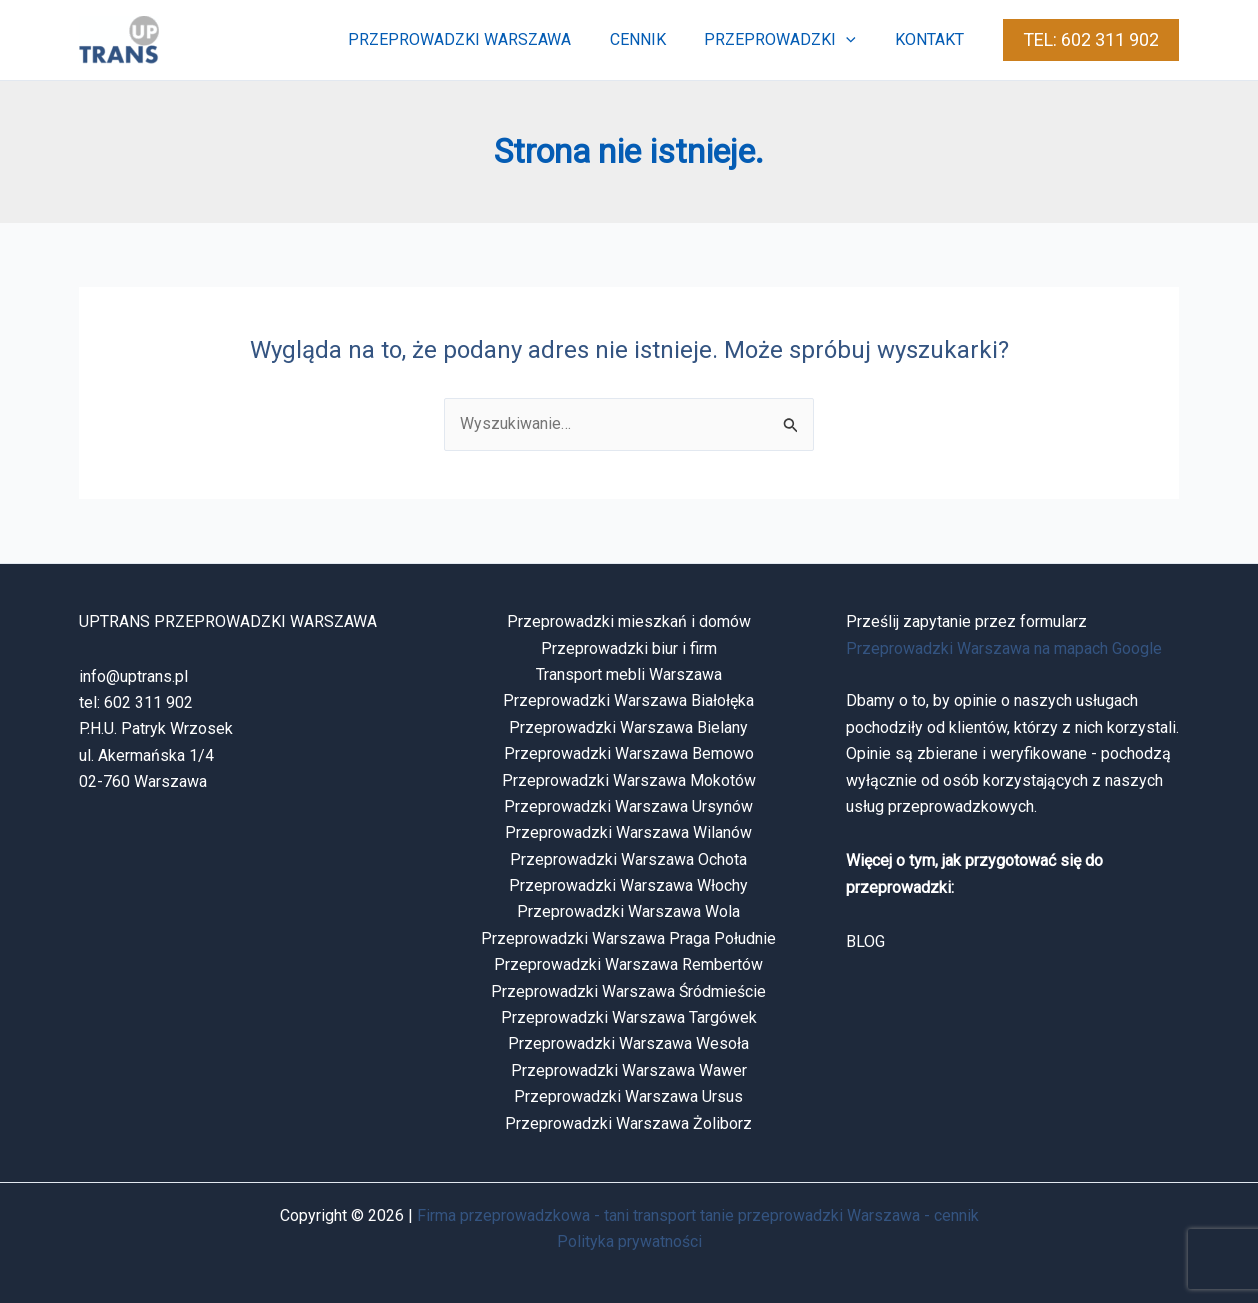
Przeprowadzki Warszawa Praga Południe (628, 938)
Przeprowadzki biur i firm (629, 648)
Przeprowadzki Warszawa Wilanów (628, 832)
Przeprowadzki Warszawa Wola (628, 911)
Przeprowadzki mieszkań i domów (629, 621)
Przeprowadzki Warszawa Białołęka (628, 700)
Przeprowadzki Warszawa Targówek (629, 1017)
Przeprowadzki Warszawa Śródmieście (629, 991)
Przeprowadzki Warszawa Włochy (628, 885)
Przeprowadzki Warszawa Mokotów (629, 780)
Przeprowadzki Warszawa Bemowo (629, 753)
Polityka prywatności (629, 1241)
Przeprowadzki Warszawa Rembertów (628, 964)
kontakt (932, 39)
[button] (856, 40)
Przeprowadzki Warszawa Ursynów (628, 806)
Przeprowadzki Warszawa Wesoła (628, 1043)
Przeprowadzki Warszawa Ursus (628, 1096)
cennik (654, 39)
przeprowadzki (790, 40)
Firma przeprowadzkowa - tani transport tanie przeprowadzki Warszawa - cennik (698, 1215)
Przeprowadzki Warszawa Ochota (628, 859)
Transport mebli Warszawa (629, 674)
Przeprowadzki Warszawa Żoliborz (628, 1123)
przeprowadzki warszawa (482, 39)
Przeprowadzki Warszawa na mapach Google (1004, 648)
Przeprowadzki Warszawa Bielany (628, 727)
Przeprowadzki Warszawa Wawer (629, 1070)
